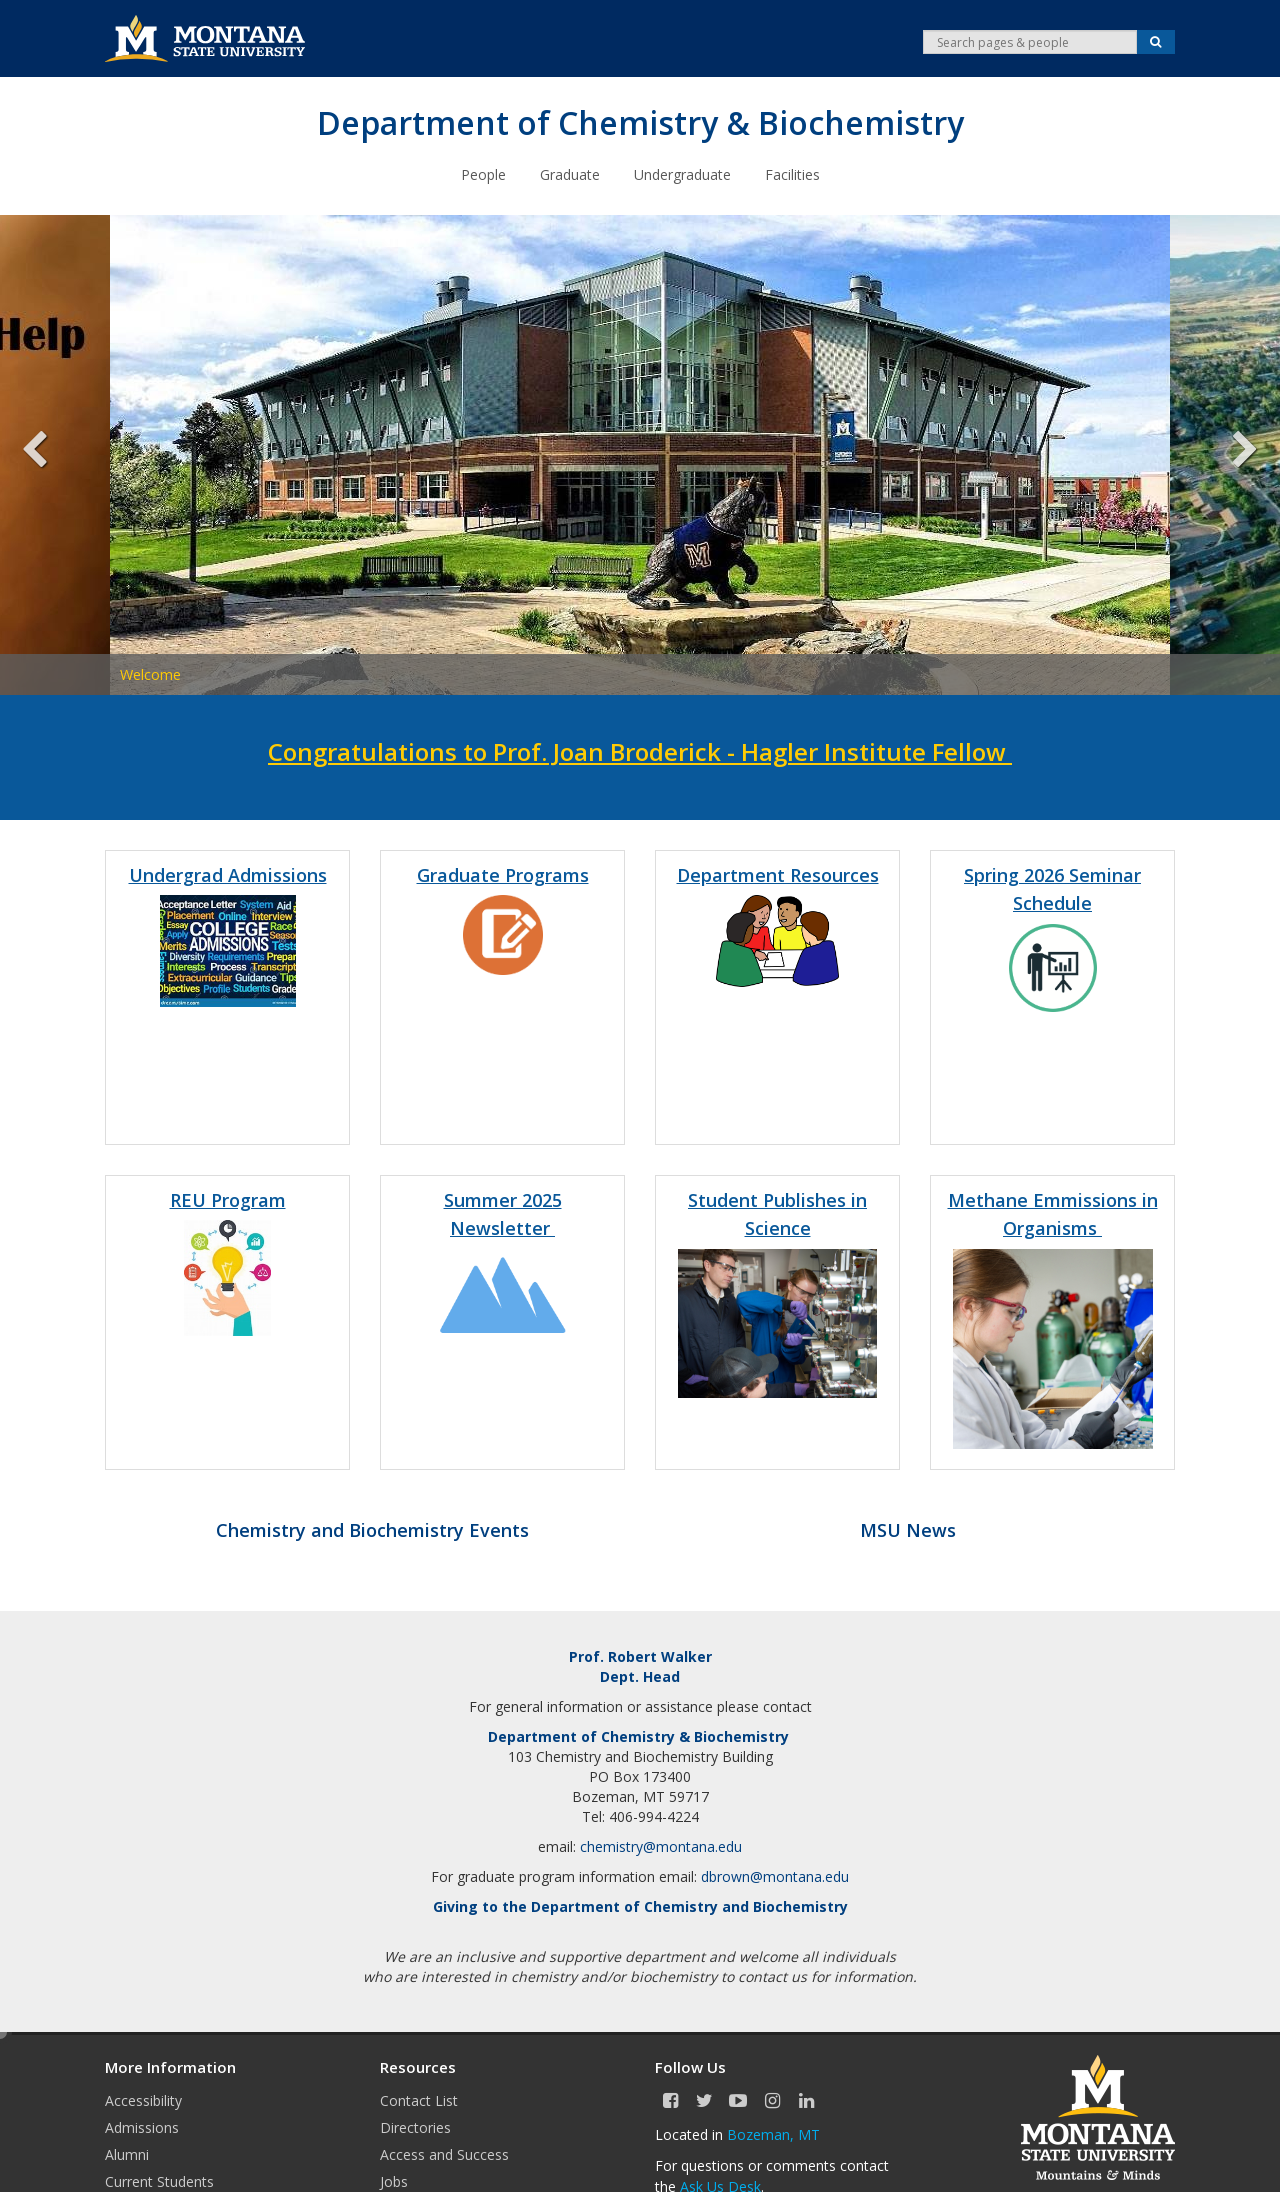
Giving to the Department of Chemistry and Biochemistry (640, 1905)
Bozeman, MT (773, 2133)
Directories (415, 2126)
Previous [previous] (50, 454)
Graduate (570, 173)
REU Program (228, 1199)
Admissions (142, 2126)
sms (1082, 1227)
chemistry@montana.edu (661, 1845)
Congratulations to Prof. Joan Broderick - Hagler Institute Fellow (640, 750)
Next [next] (1230, 454)
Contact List (419, 2099)
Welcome (150, 673)
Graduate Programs (503, 874)
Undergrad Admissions (228, 874)
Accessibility (143, 2099)
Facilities (792, 173)
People (483, 173)
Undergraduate (682, 173)
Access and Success (444, 2153)
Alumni (127, 2153)
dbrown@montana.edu (775, 1875)
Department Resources (778, 874)
